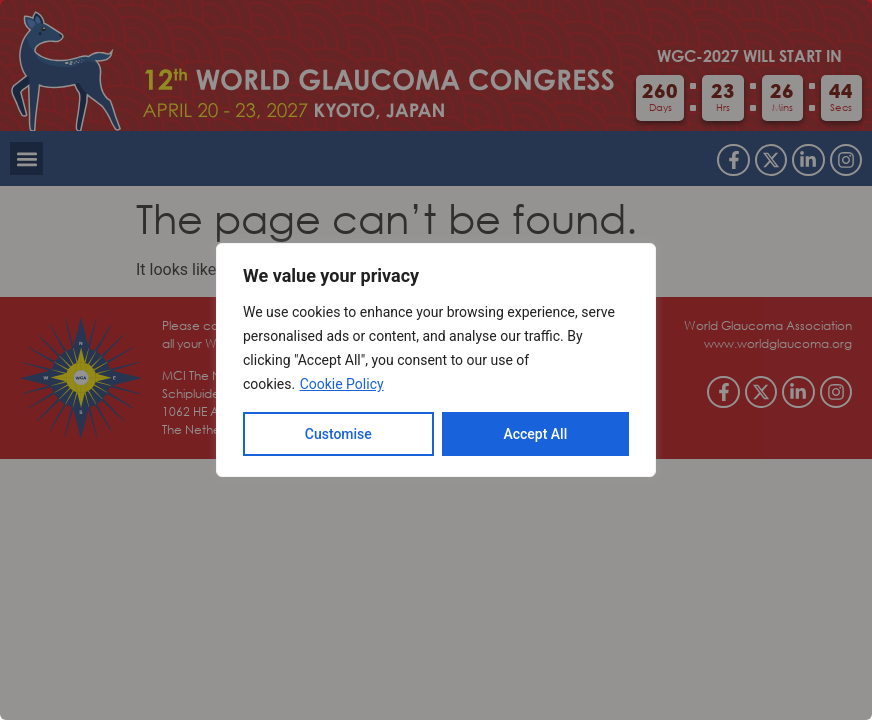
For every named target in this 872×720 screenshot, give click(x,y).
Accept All (535, 434)
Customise (338, 434)
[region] (436, 360)
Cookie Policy (342, 384)
